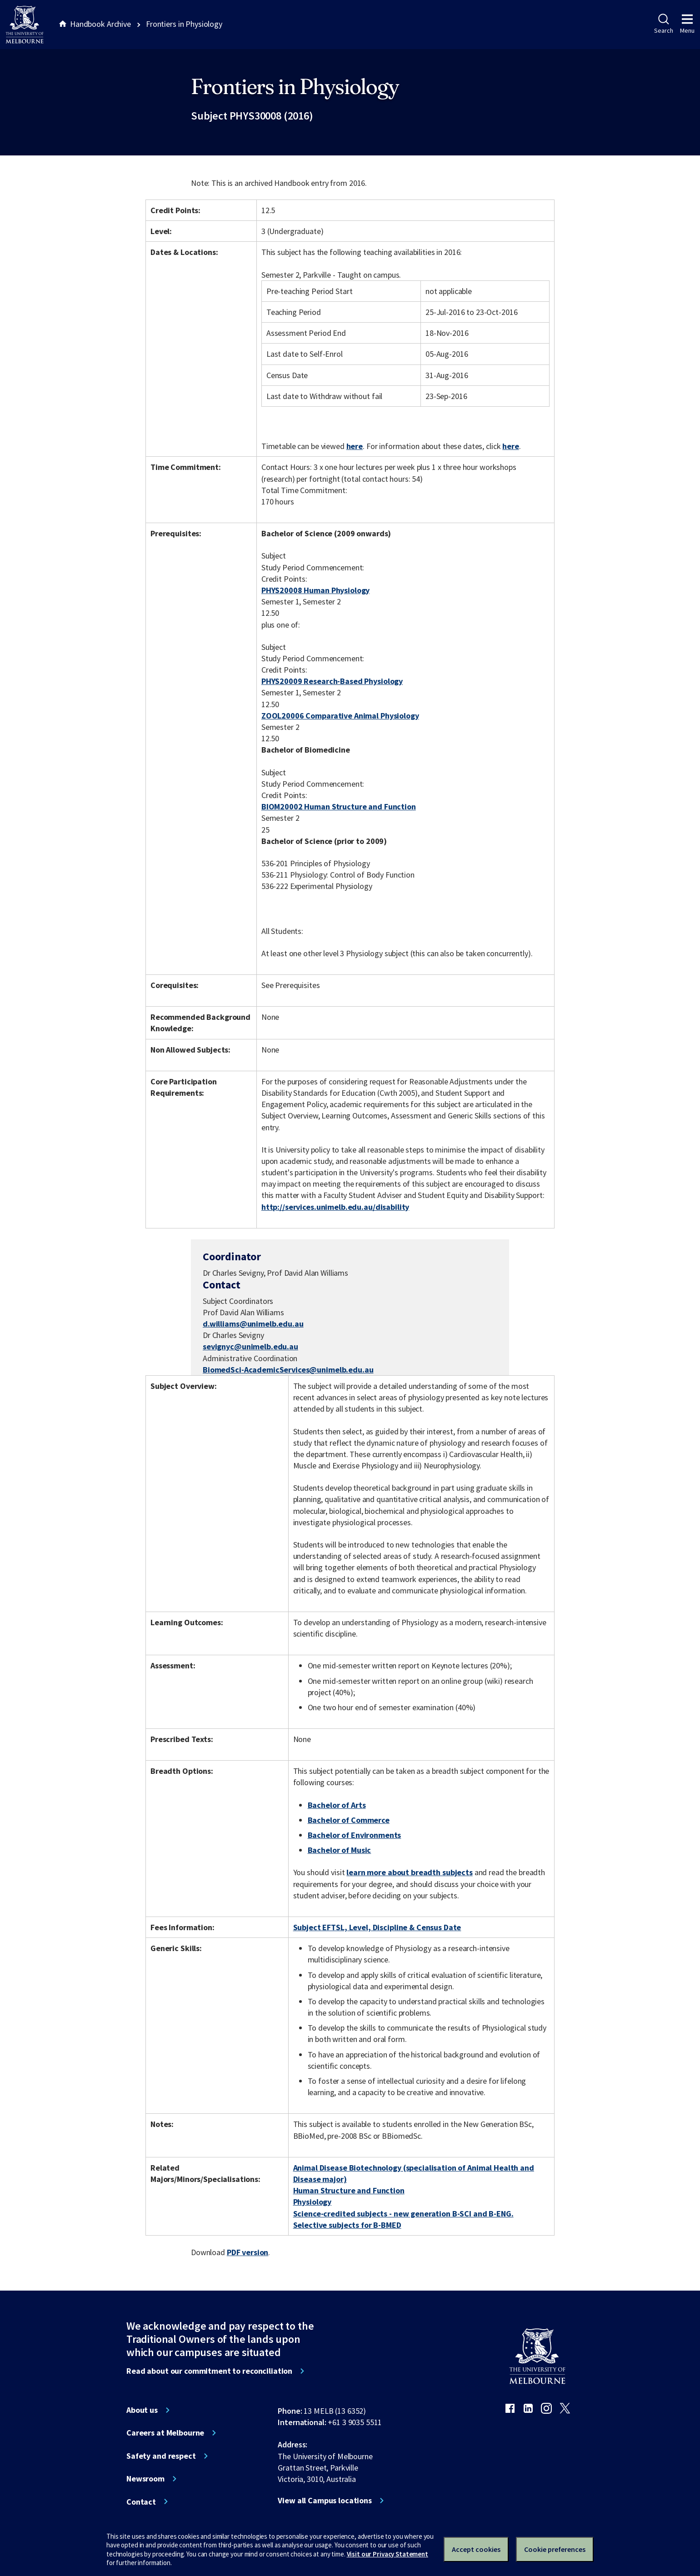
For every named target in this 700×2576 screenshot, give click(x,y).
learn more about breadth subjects (409, 1872)
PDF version (248, 2252)
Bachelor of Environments (354, 1835)
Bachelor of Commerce (349, 1820)
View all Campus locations (325, 2501)
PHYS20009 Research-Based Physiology (332, 681)
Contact (141, 2502)
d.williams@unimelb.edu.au (253, 1324)
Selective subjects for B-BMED (347, 2225)
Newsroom (145, 2479)
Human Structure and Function (349, 2190)
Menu (687, 24)
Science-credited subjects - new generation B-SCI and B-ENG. (403, 2213)
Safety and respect (161, 2456)
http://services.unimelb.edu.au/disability (335, 1207)
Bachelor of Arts (337, 1805)
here (354, 446)
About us (142, 2410)
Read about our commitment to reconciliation (209, 2371)
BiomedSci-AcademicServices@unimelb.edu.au (288, 1370)
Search (663, 24)
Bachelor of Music (339, 1850)
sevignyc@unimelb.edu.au (250, 1347)
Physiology (312, 2202)
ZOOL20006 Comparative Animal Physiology (340, 715)
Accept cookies (476, 2549)
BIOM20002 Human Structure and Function (338, 806)
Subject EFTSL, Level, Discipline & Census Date (377, 1927)
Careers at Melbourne (165, 2433)
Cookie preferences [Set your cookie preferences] (554, 2549)
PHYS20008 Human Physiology (315, 590)
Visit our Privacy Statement (387, 2554)
